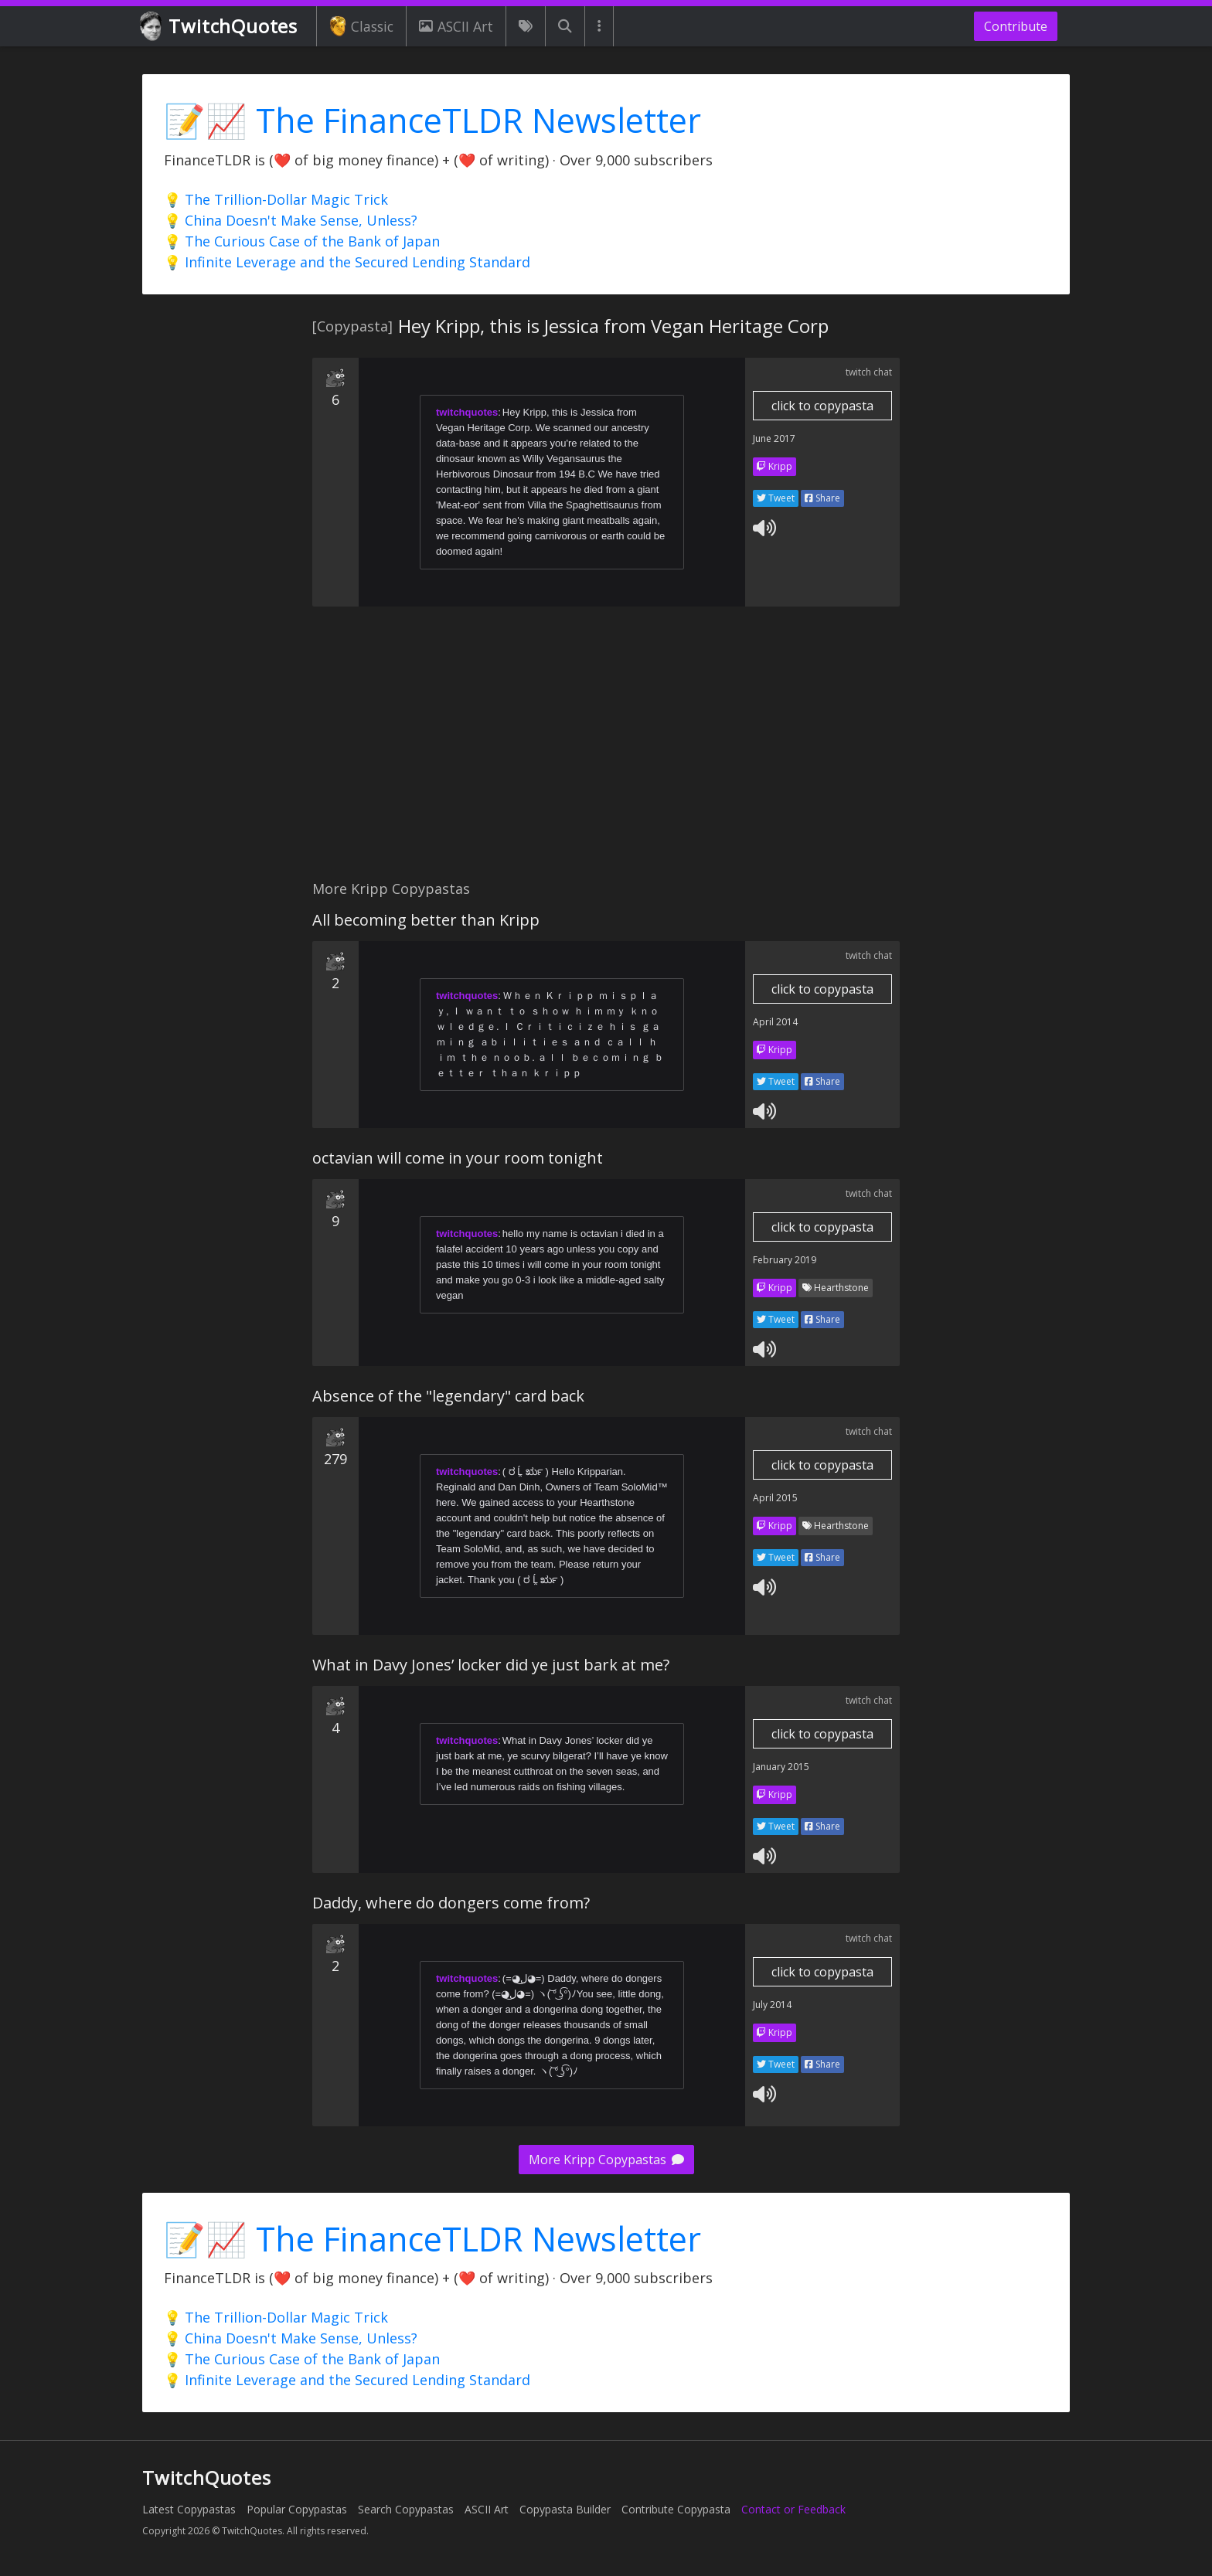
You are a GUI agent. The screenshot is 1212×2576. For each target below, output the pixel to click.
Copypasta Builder (565, 2509)
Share (822, 498)
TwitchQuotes (220, 27)
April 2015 (775, 1497)
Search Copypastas (406, 2509)
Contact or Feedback (793, 2509)
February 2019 (784, 1259)
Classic (361, 26)
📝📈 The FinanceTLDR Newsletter (432, 120)
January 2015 (781, 1766)
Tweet (776, 498)
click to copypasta (822, 405)
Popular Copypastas (297, 2509)
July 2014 (772, 2004)
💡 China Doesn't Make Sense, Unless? (290, 220)
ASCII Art (456, 26)
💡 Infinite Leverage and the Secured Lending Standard (347, 262)
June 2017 (774, 438)
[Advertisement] (606, 752)
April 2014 (775, 1021)
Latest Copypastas (189, 2509)
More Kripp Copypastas (606, 2159)
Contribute (1015, 26)
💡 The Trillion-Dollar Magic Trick (276, 199)
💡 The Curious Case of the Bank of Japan (302, 241)
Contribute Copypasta (675, 2509)
